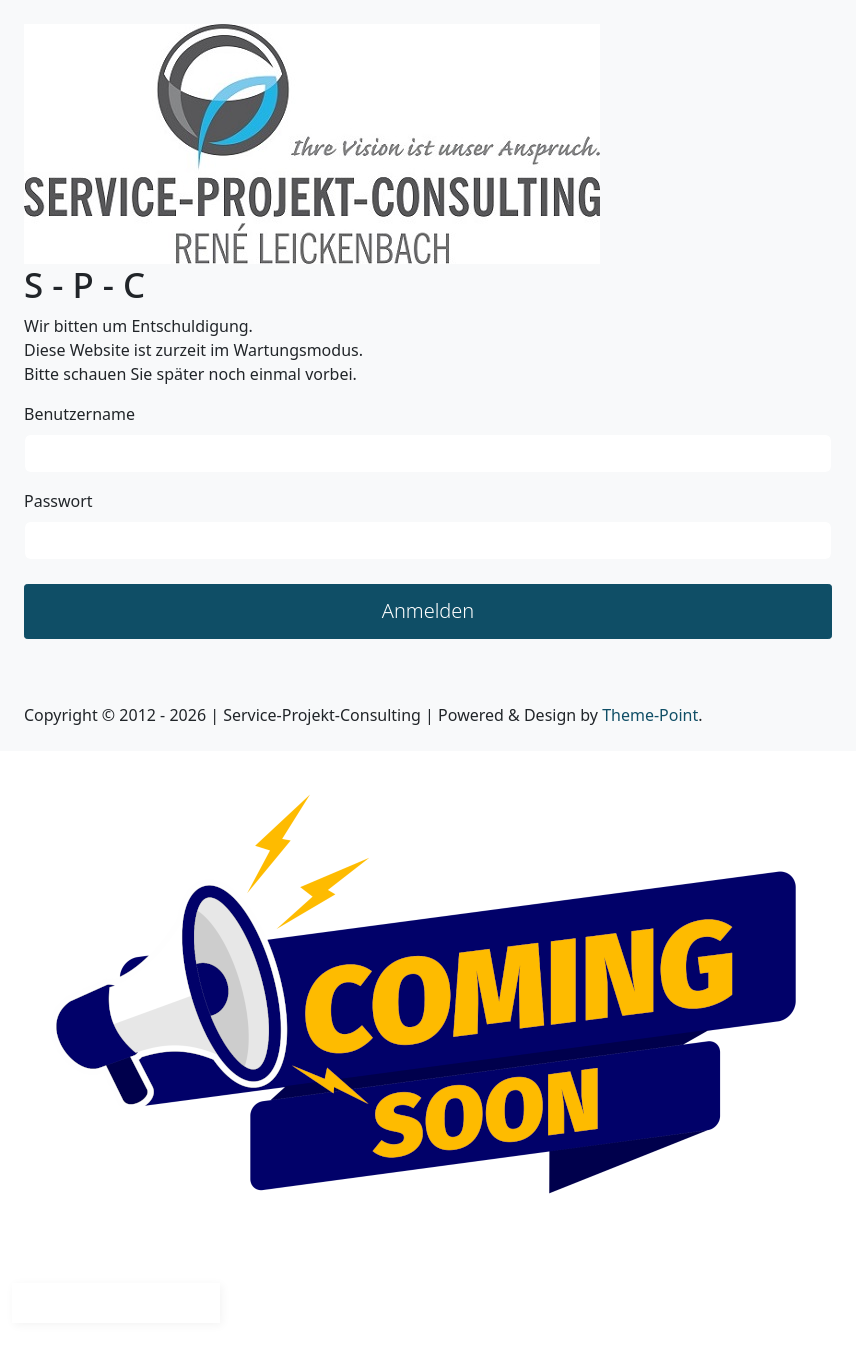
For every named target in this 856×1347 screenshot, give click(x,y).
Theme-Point (650, 715)
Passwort (58, 501)
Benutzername (79, 414)
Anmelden (428, 610)
